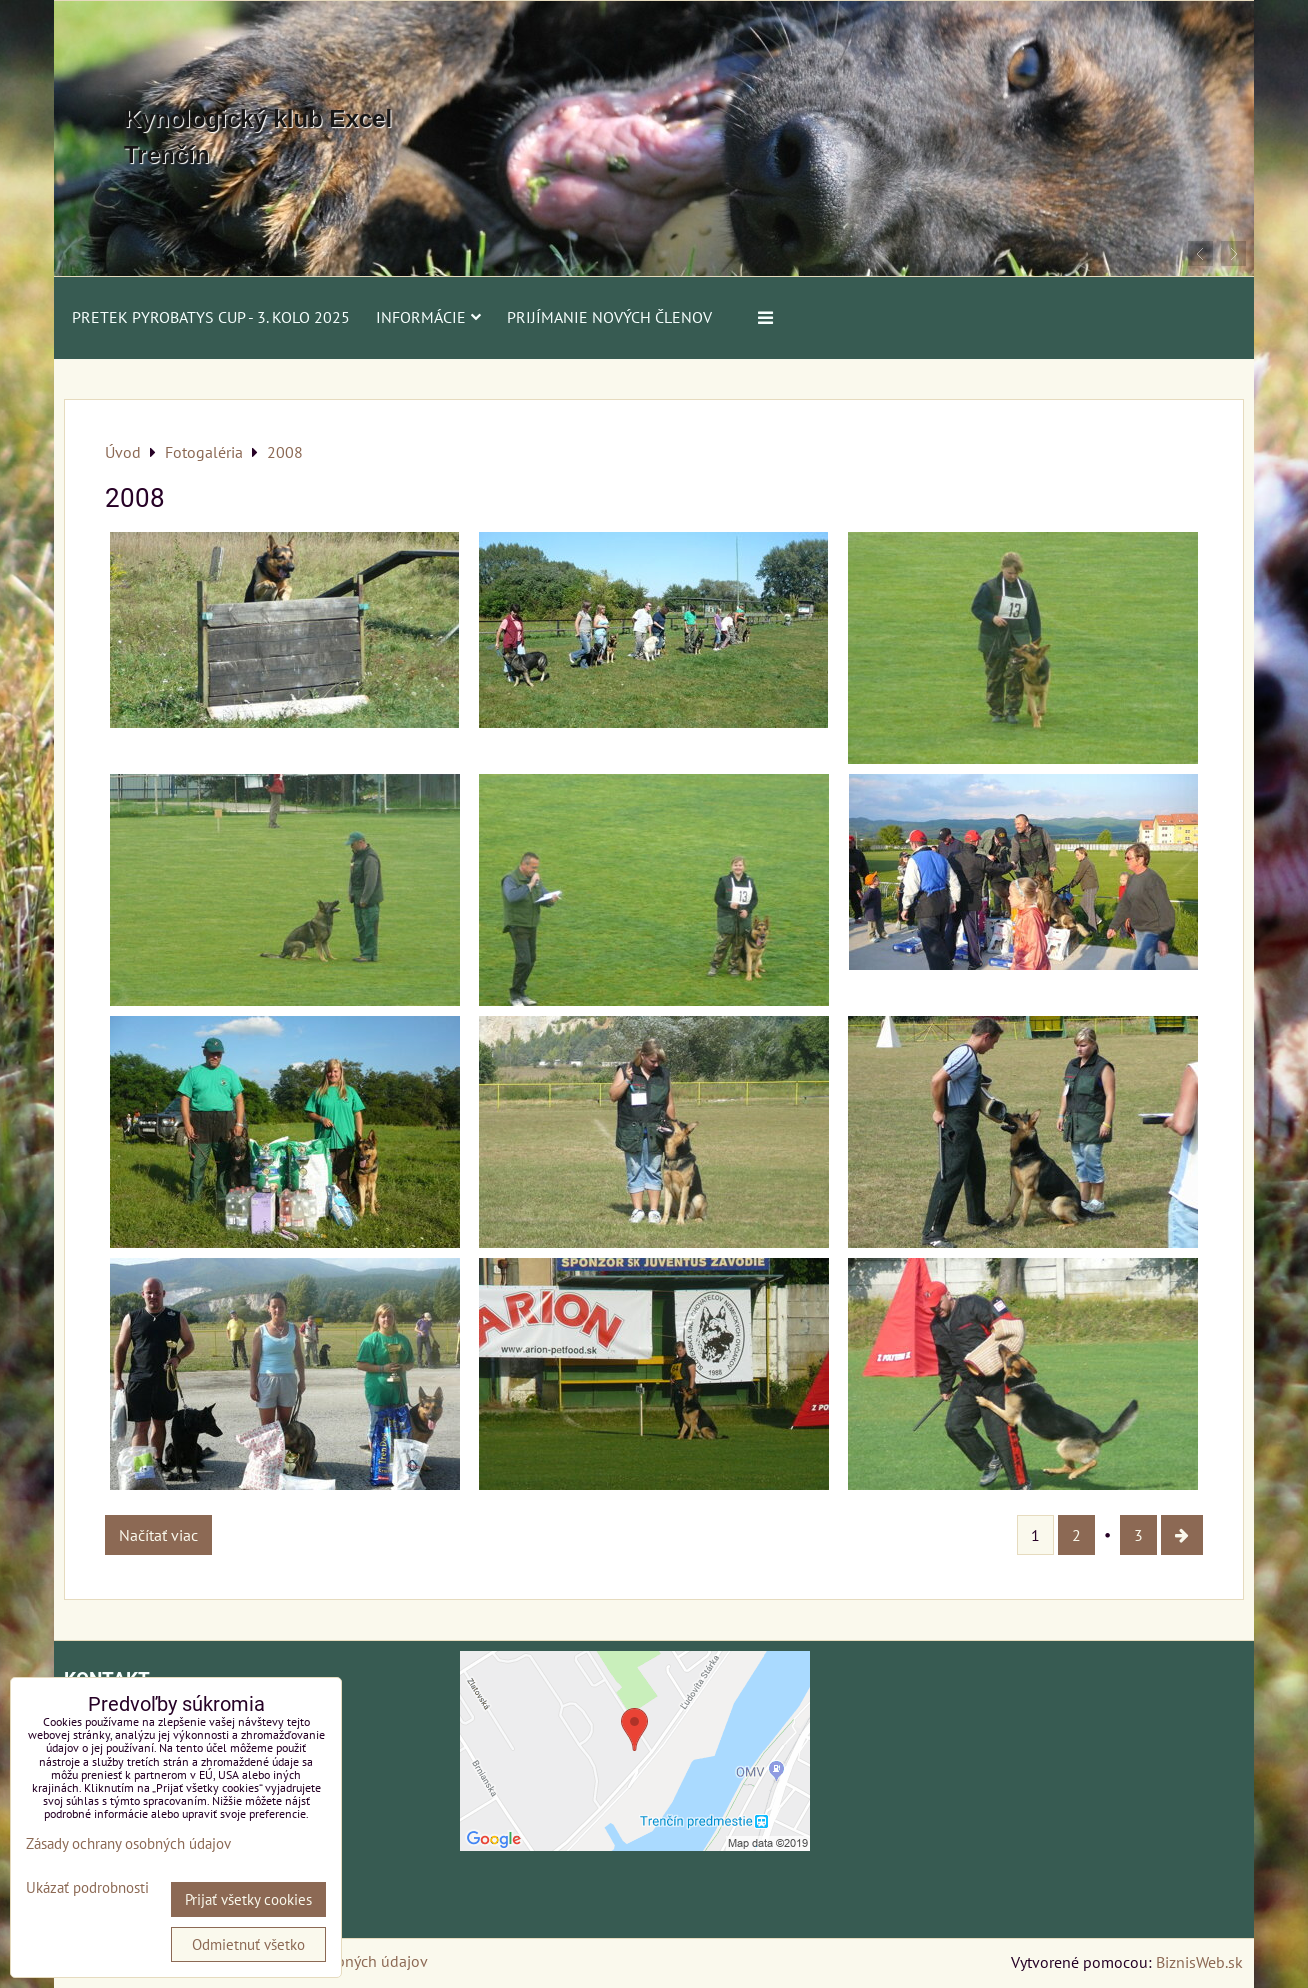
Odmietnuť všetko (248, 1944)
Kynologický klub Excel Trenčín (258, 136)
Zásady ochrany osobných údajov (128, 1843)
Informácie (428, 317)
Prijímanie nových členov (609, 317)
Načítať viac (158, 1535)
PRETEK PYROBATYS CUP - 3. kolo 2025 (211, 317)
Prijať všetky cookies (248, 1899)
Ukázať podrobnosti (87, 1888)
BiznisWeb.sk (1199, 1962)
